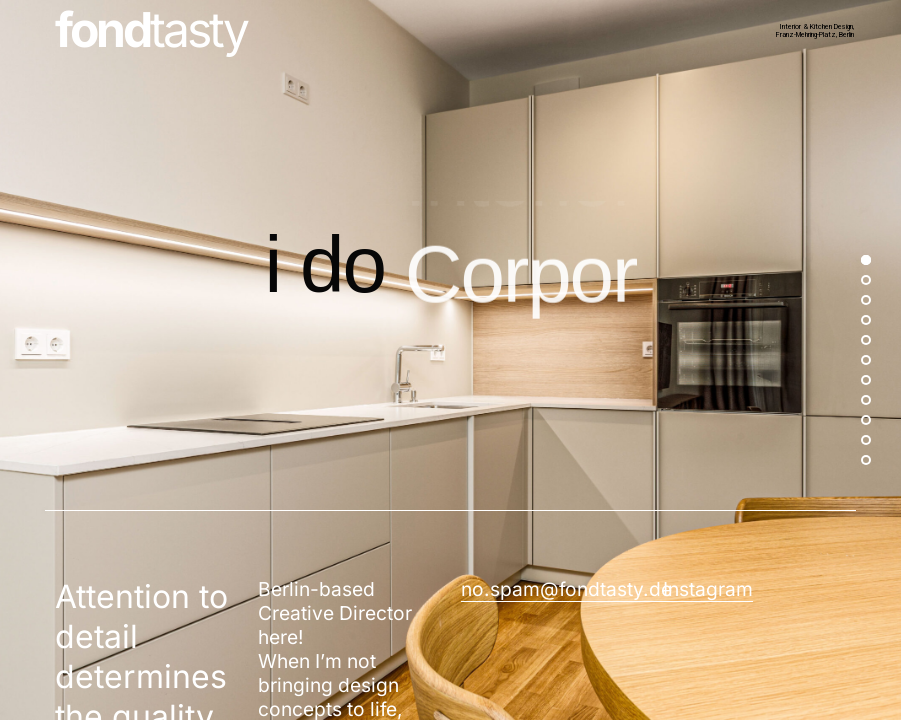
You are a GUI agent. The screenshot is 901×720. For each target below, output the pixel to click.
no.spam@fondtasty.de (566, 589)
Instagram (708, 589)
